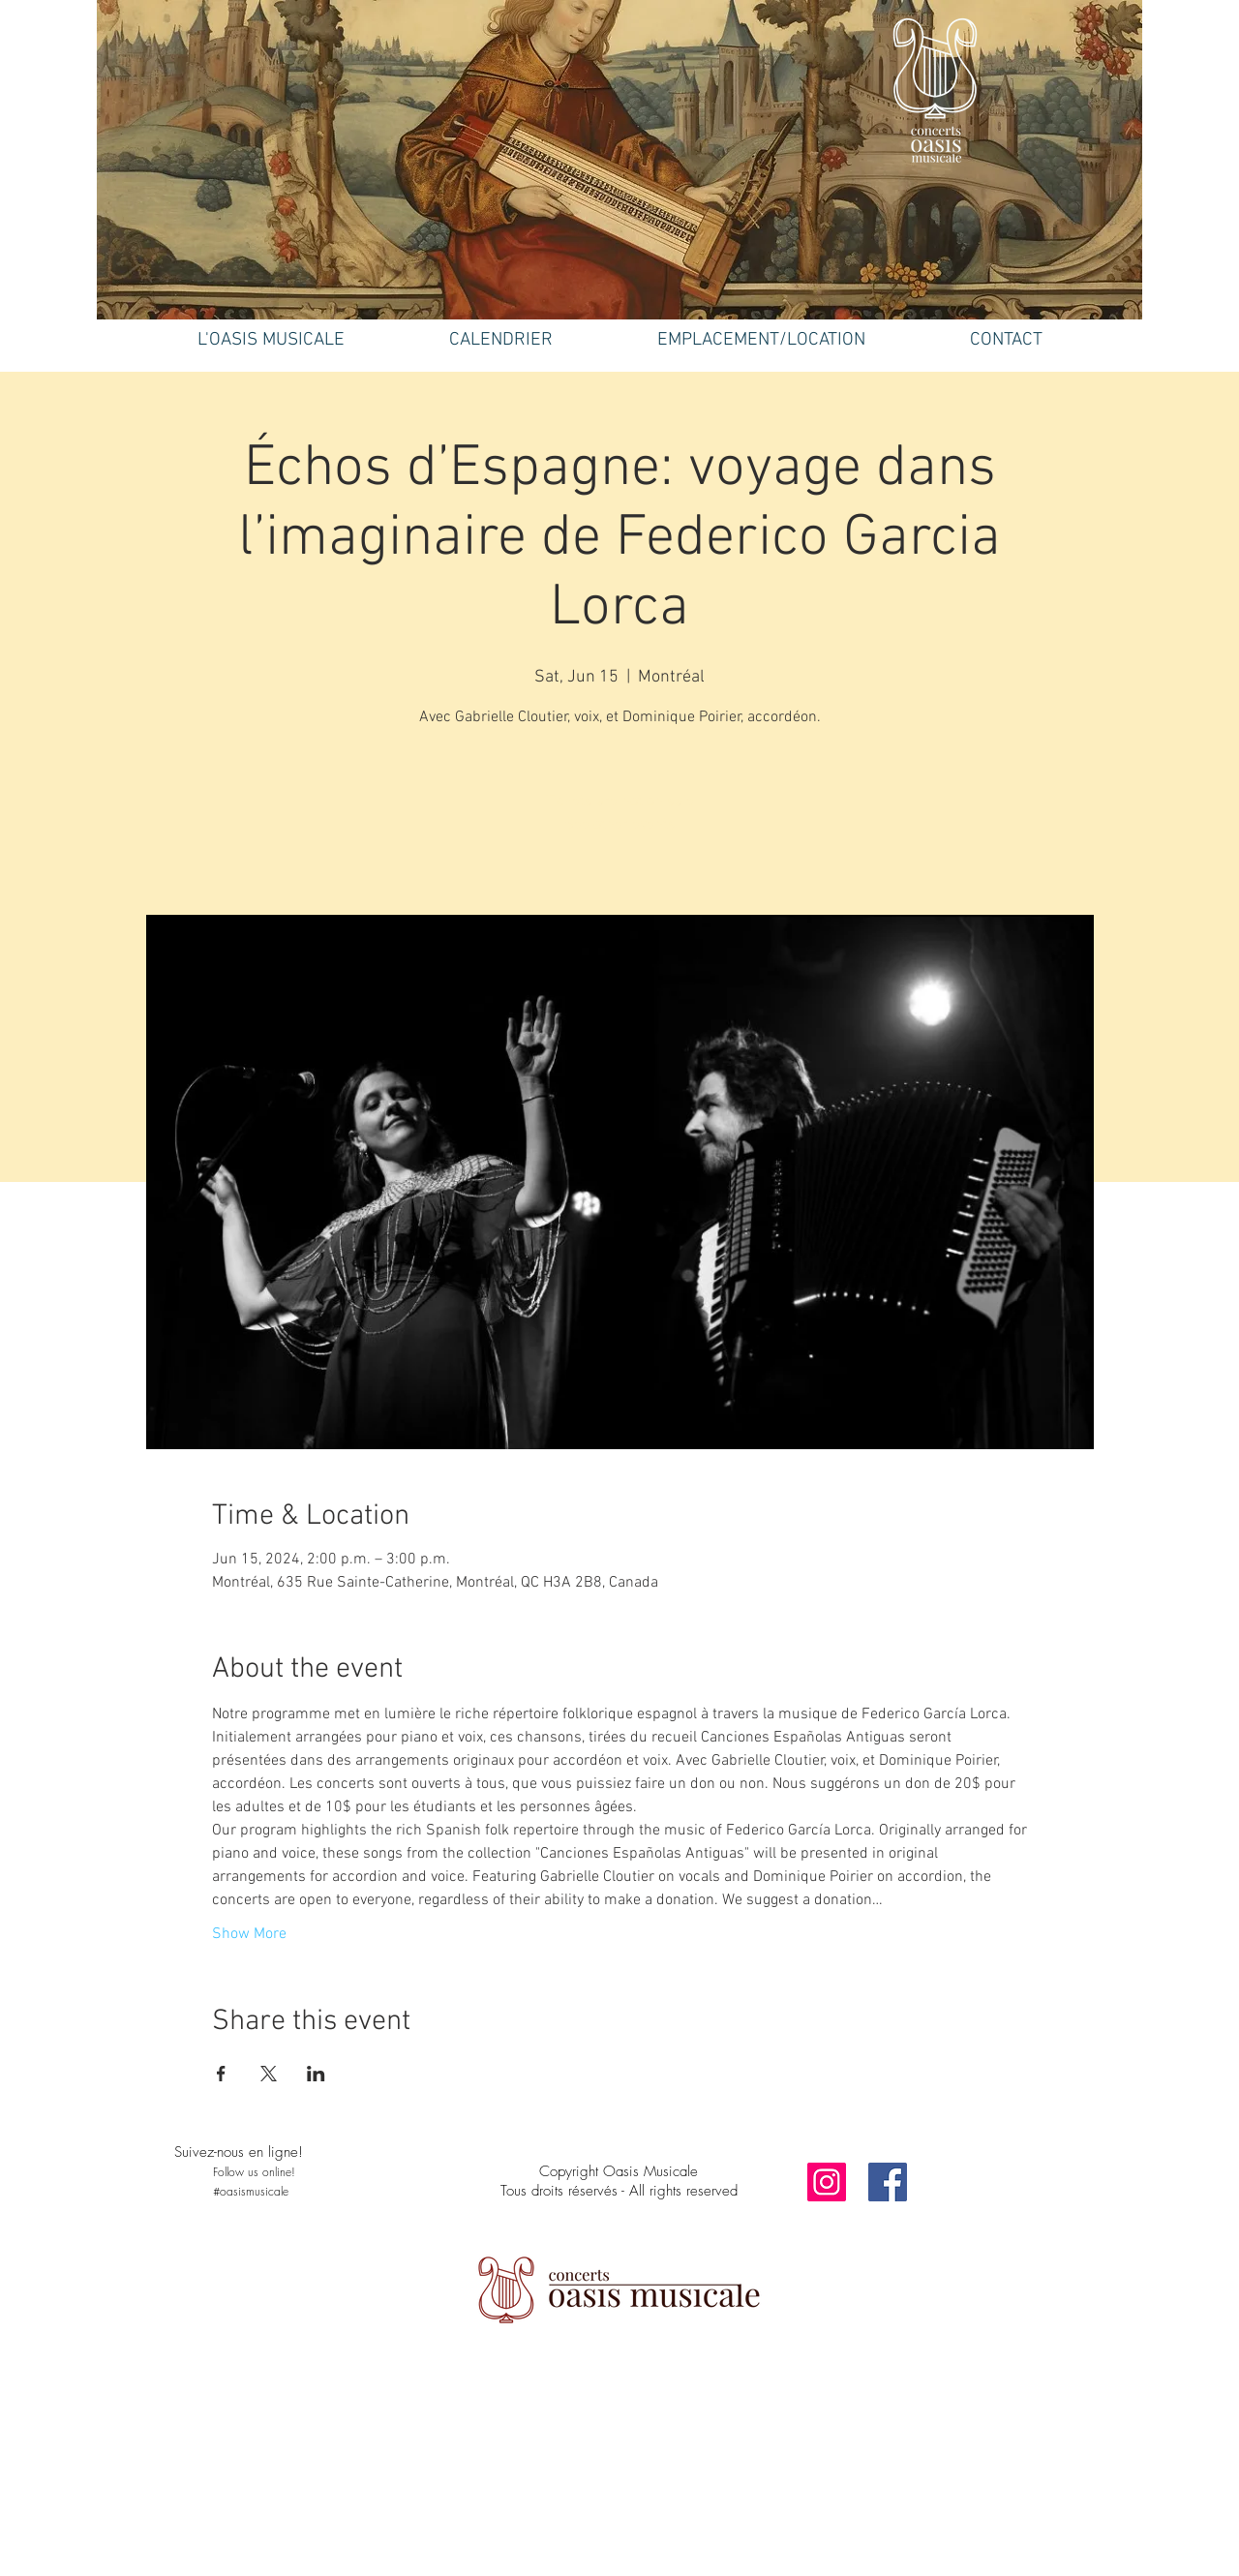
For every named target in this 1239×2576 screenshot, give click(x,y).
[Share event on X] (268, 2073)
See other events (620, 824)
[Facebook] (887, 2182)
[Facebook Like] (295, 2238)
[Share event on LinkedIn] (316, 2073)
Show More (249, 1934)
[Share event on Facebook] (221, 2073)
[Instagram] (826, 2182)
